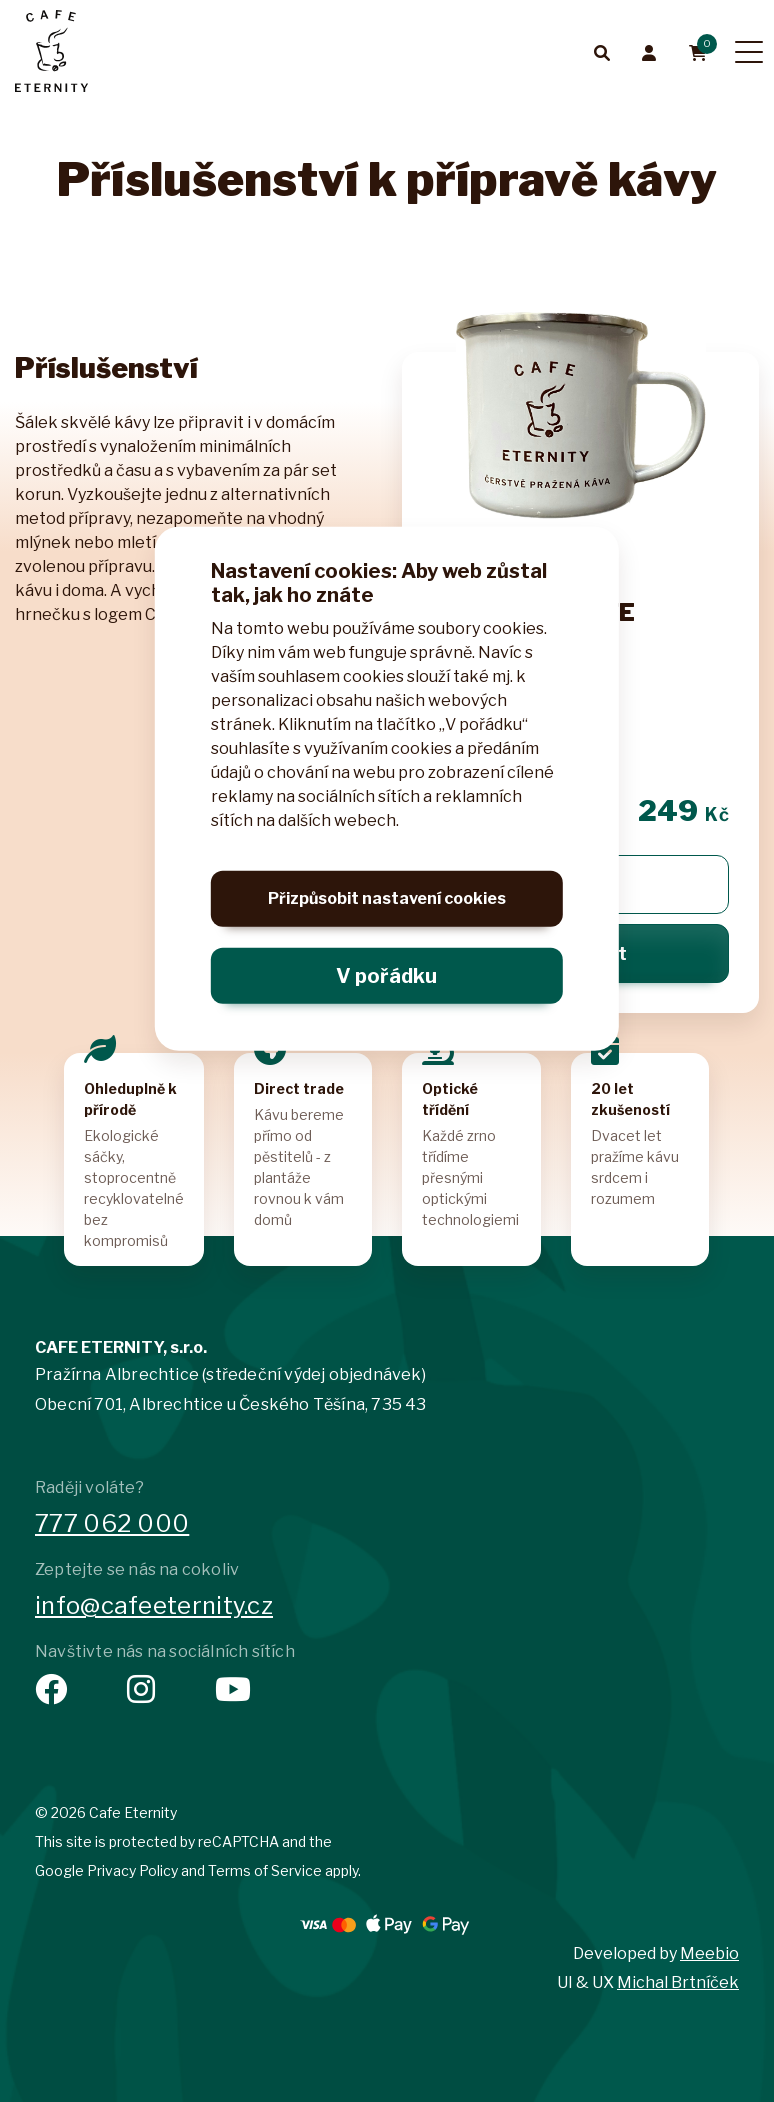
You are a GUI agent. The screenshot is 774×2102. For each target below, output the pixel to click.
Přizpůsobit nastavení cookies (387, 904)
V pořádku (386, 976)
